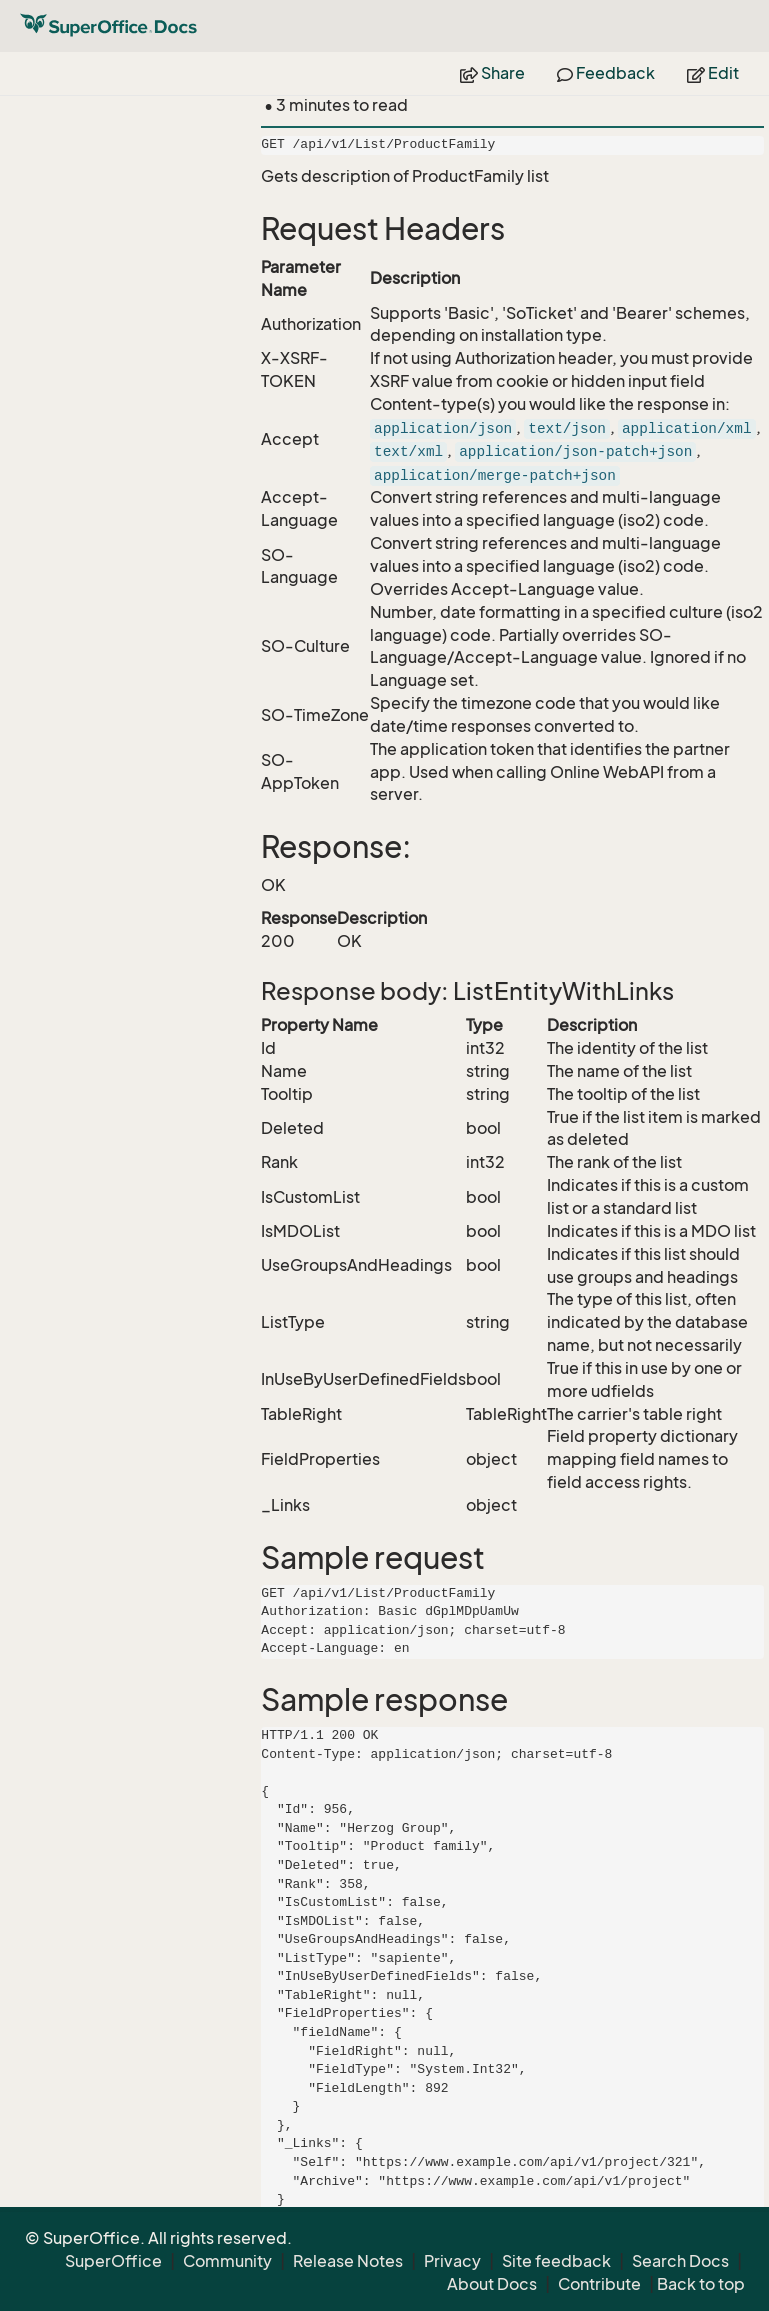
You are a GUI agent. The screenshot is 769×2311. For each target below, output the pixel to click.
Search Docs (680, 2261)
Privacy (452, 2261)
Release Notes (348, 2261)
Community (227, 2261)
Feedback (606, 73)
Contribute (599, 2284)
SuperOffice (113, 2261)
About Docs (492, 2284)
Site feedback (556, 2261)
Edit (713, 73)
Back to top (701, 2284)
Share (492, 73)
